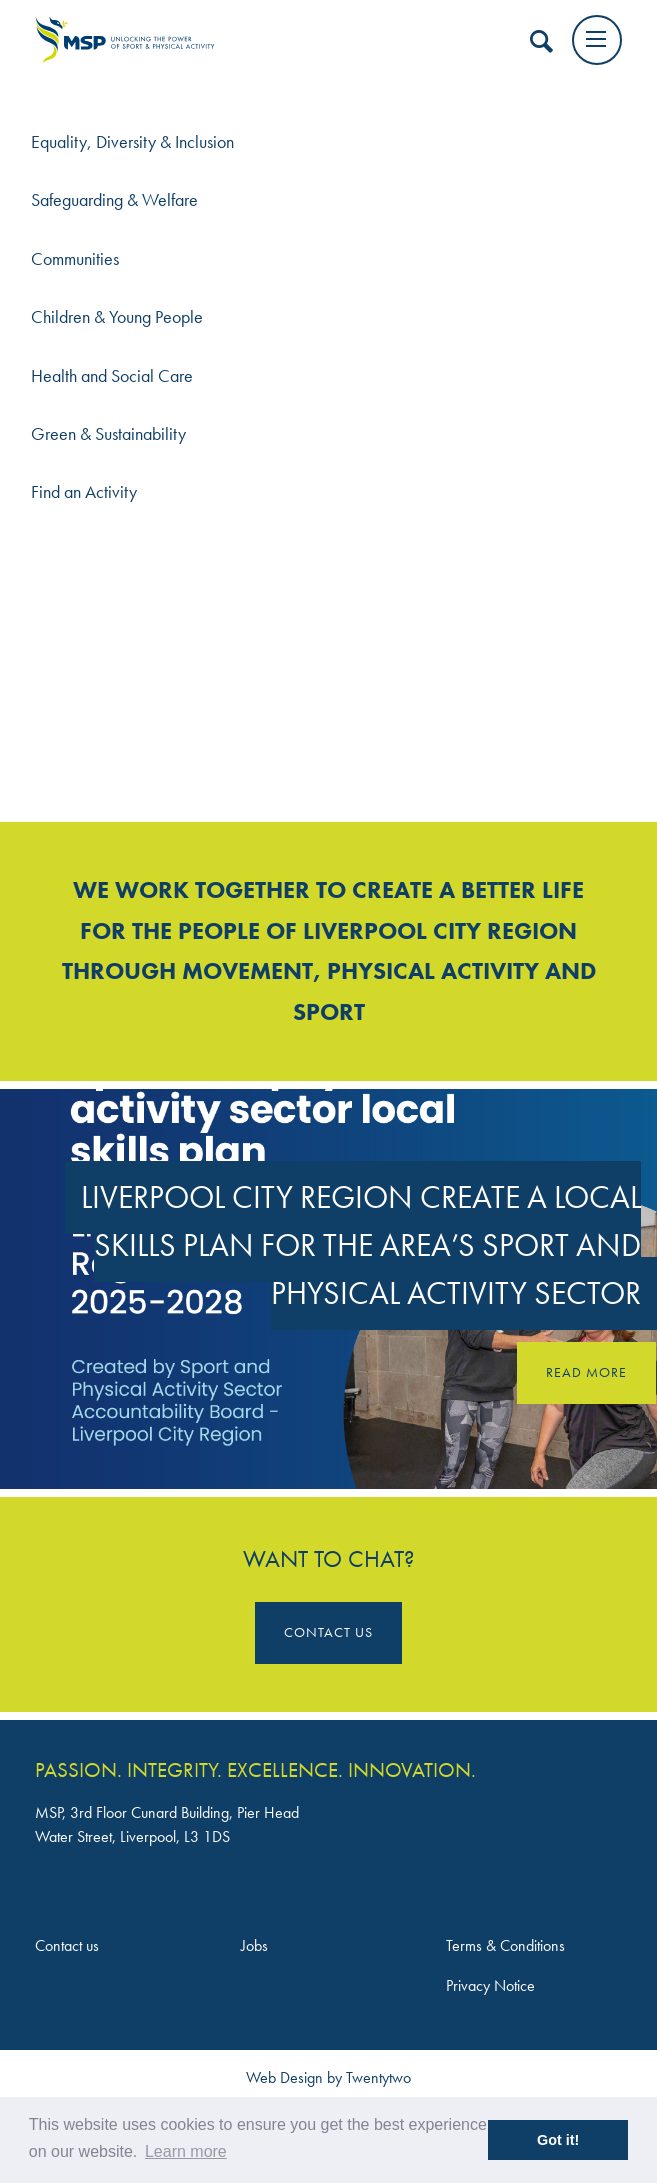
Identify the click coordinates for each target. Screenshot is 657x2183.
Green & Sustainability (108, 434)
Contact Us (328, 1632)
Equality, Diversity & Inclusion (132, 142)
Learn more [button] (186, 2151)
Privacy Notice (490, 1985)
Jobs (254, 1945)
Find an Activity (84, 492)
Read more (586, 1372)
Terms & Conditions (505, 1945)
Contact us (67, 1945)
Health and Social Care (112, 376)
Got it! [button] (558, 2140)
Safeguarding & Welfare (114, 200)
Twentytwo (378, 2077)
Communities (75, 259)
